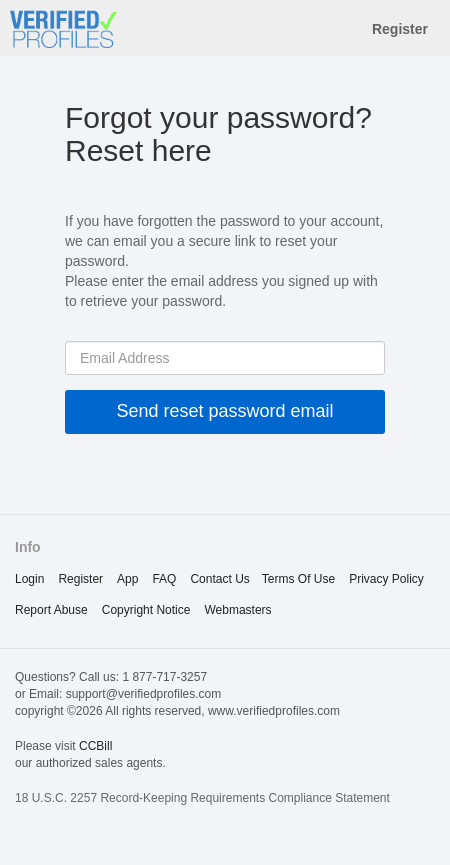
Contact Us (219, 579)
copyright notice (146, 610)
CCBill (95, 746)
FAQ (164, 579)
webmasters (237, 610)
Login (29, 579)
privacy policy (386, 579)
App (127, 579)
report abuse (51, 610)
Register (400, 29)
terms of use (298, 579)
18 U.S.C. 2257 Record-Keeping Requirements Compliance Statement (202, 798)
